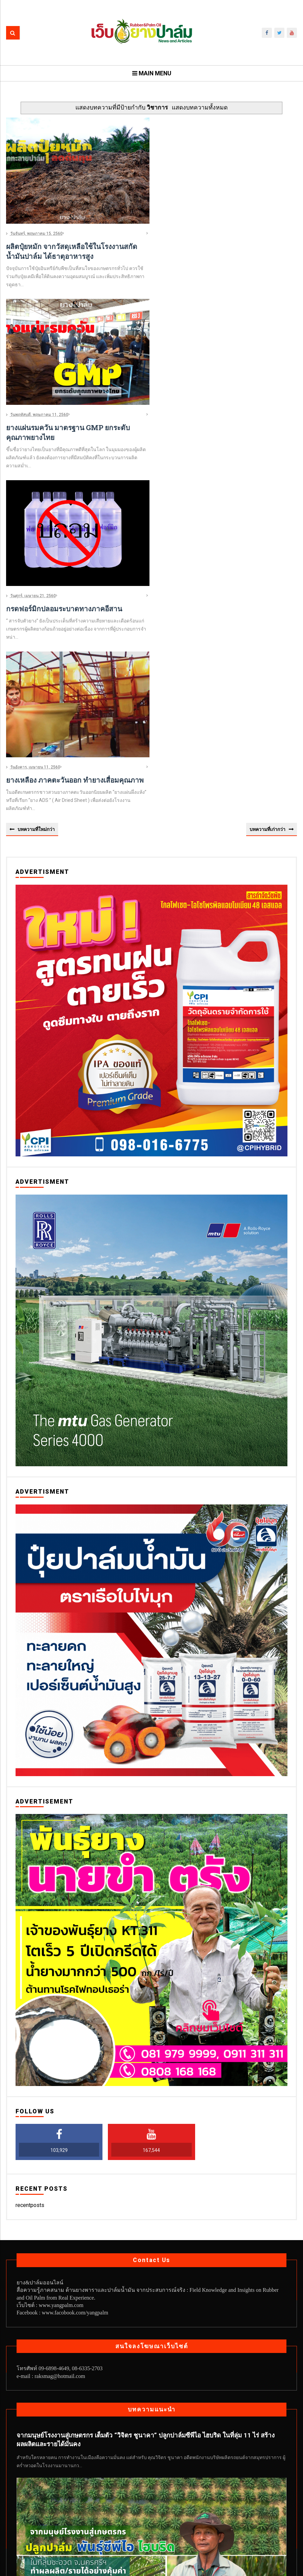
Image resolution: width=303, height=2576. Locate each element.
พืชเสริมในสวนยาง (230, 2507)
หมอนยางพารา (183, 2521)
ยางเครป (56, 2521)
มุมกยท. (265, 2507)
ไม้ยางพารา (258, 2521)
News (26, 2507)
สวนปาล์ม (107, 2521)
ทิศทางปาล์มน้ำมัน (76, 2507)
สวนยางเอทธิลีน (143, 2521)
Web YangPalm (171, 2566)
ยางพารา (29, 2521)
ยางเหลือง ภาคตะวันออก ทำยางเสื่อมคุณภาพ (75, 601)
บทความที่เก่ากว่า (267, 650)
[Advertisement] (227, 168)
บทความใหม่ (157, 2507)
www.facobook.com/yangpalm (75, 2134)
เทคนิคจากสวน (222, 2521)
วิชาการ (81, 2521)
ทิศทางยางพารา (119, 2507)
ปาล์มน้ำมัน (190, 2507)
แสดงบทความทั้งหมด (200, 108)
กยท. (44, 2507)
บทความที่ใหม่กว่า (36, 650)
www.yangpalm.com (61, 2127)
